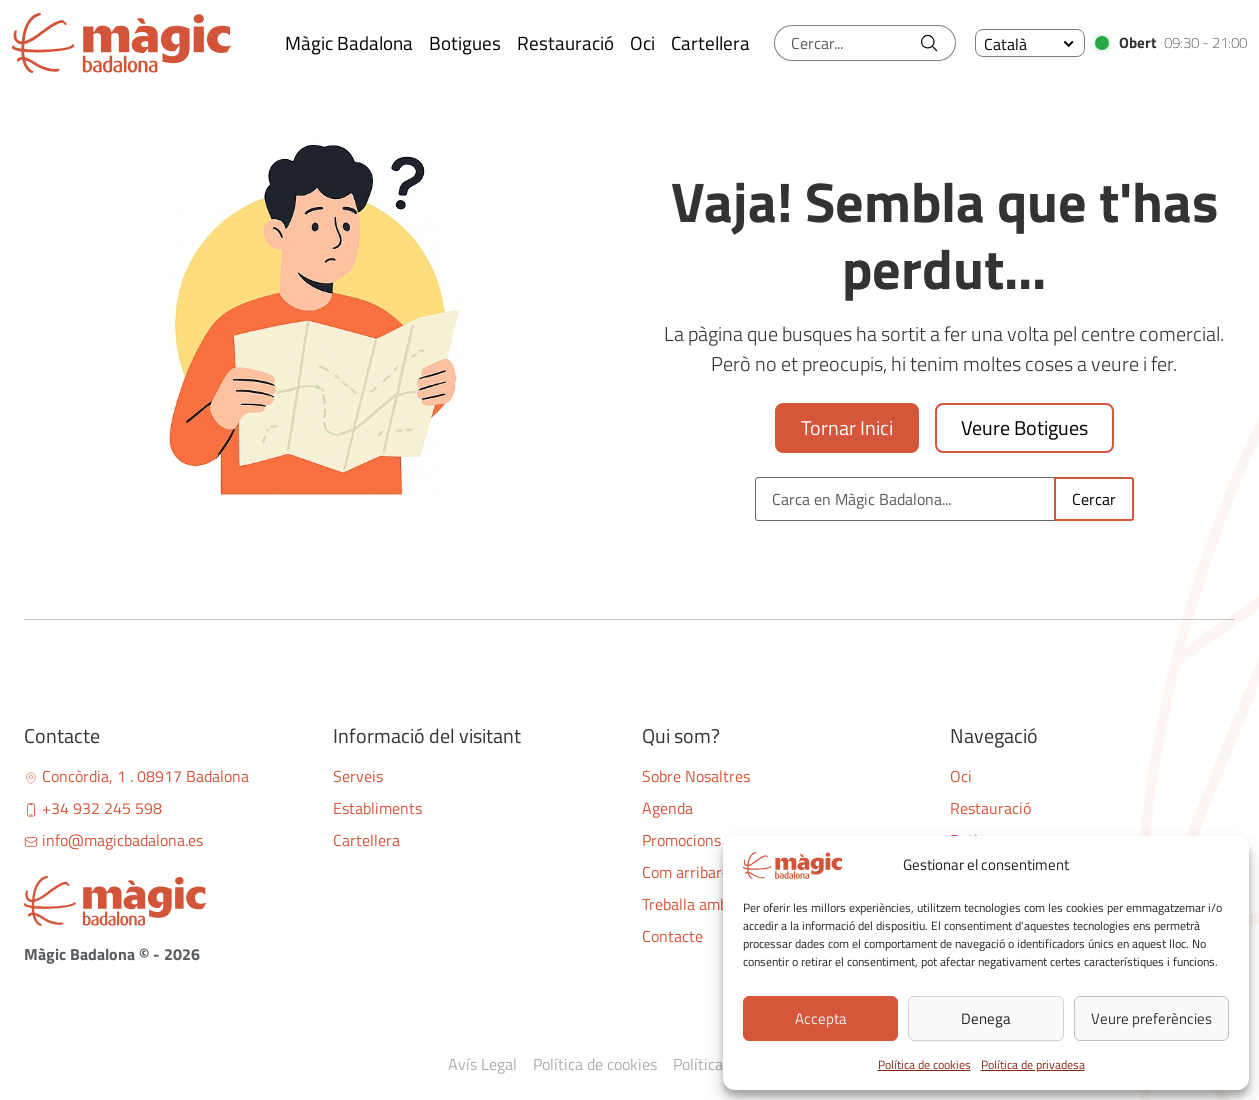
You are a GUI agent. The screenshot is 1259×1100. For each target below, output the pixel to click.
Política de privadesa (1033, 1064)
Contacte (672, 936)
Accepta (821, 1018)
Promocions (681, 840)
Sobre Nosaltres (696, 776)
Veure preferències (1151, 1018)
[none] (1030, 43)
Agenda (667, 808)
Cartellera (366, 840)
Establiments (377, 808)
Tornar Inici (847, 427)
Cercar (1094, 499)
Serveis (358, 776)
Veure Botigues (1024, 427)
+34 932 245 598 (93, 808)
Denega (986, 1018)
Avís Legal (482, 1064)
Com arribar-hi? (695, 872)
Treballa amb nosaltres (718, 904)
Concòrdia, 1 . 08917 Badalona (136, 776)
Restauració (990, 808)
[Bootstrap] (166, 901)
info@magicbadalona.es (113, 840)
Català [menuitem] (1005, 44)
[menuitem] (1030, 43)
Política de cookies (924, 1064)
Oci (961, 776)
